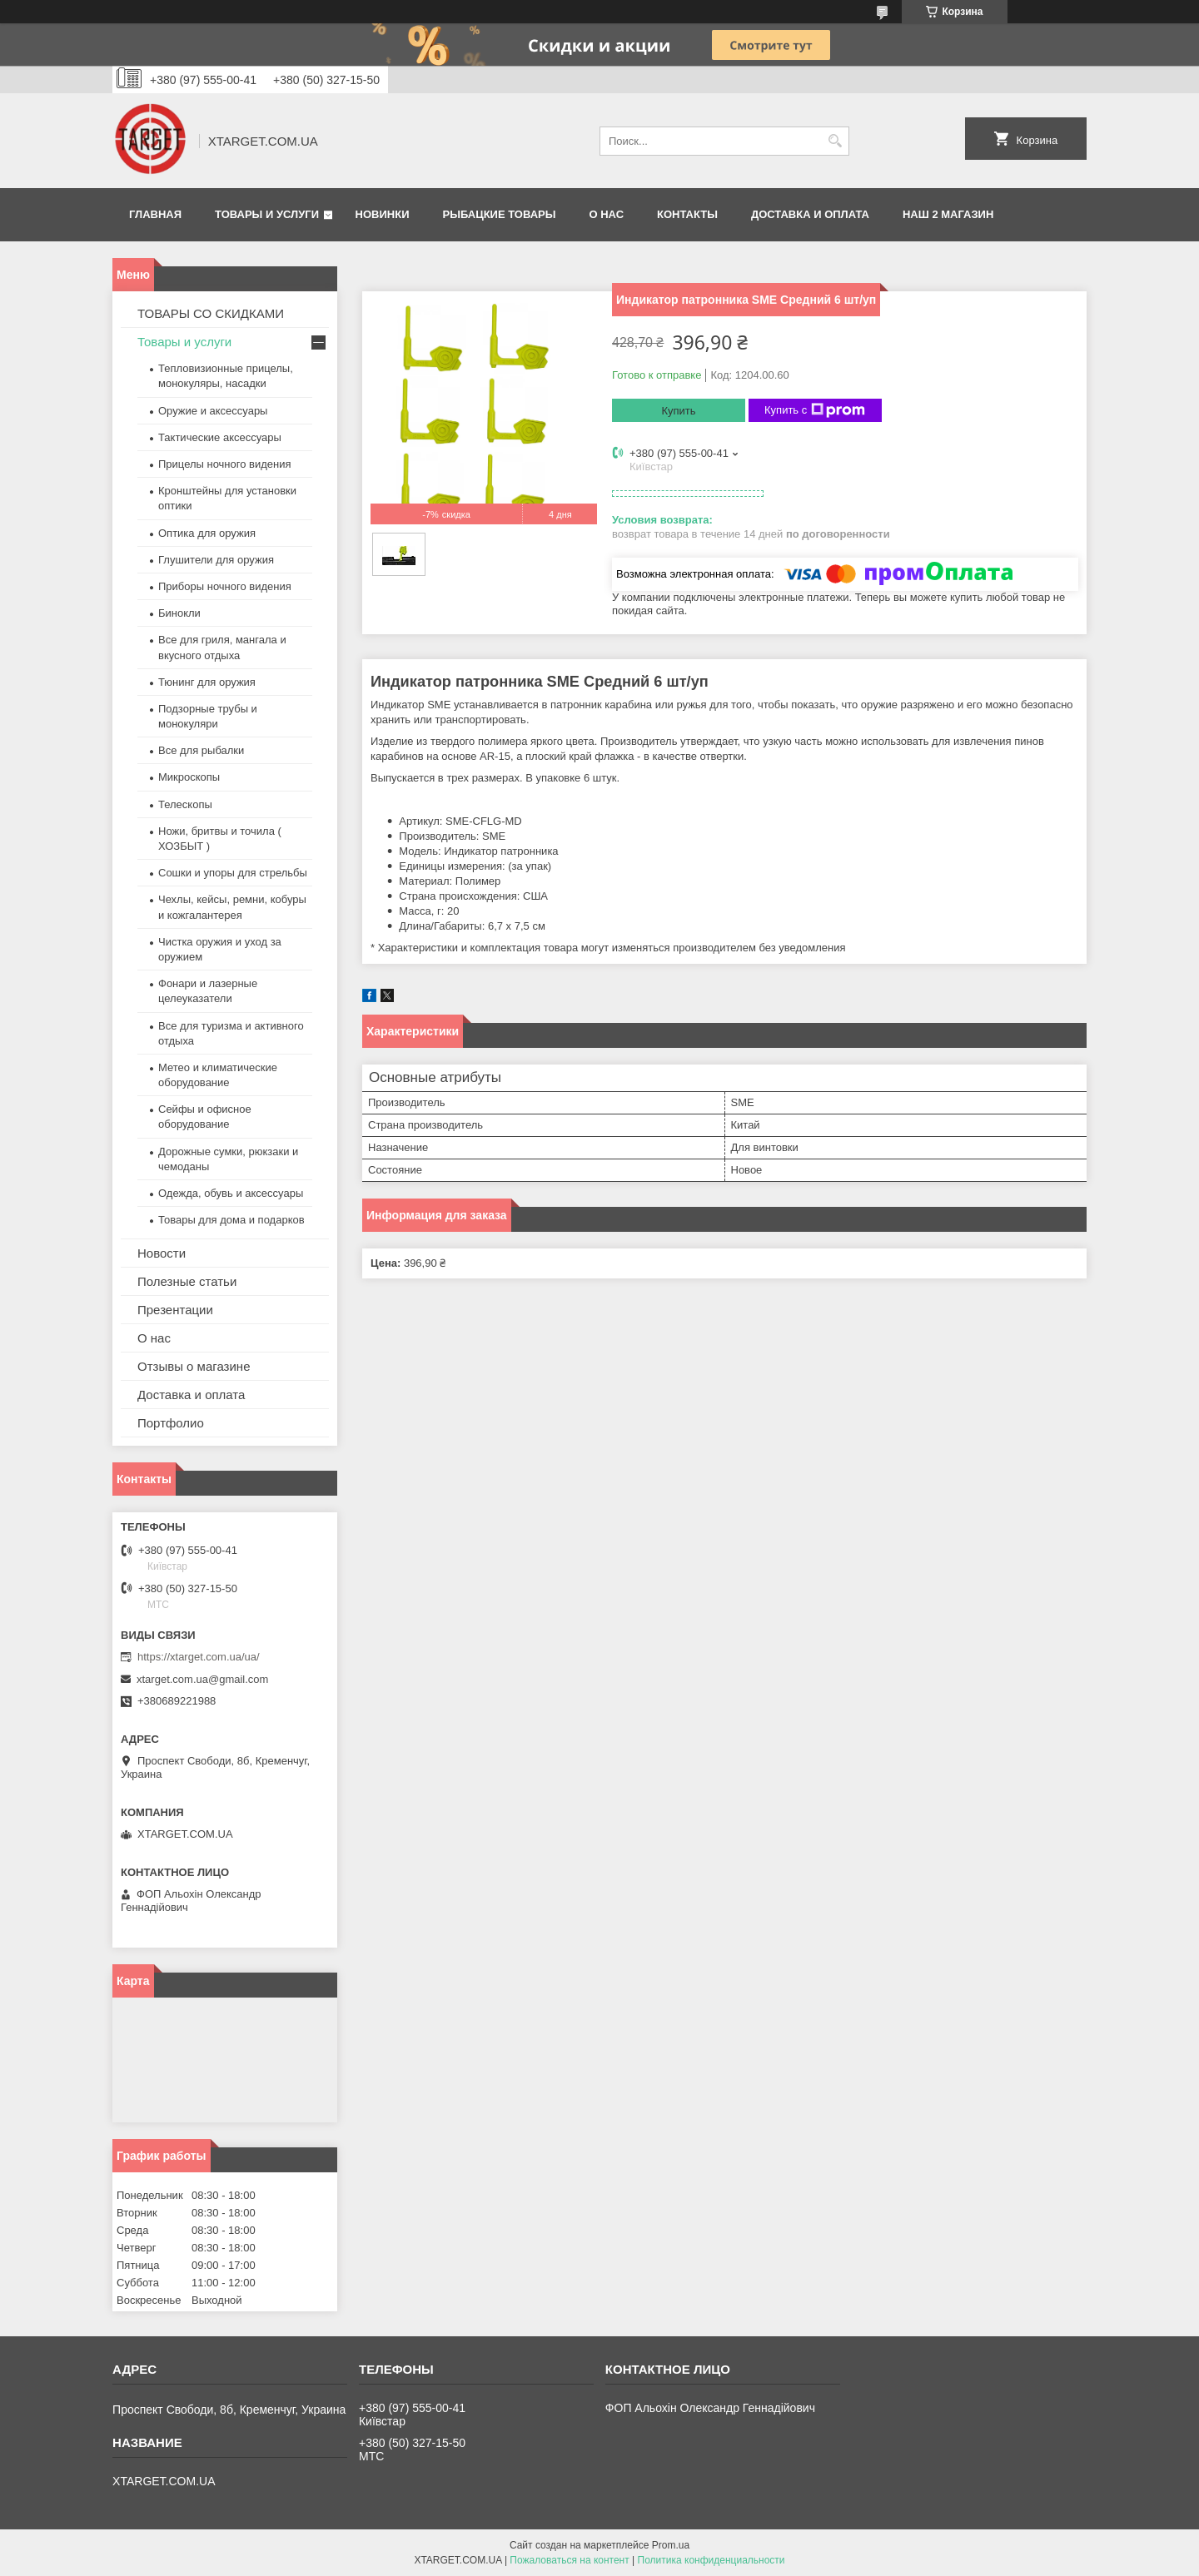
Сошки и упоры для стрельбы (232, 872)
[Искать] (834, 141)
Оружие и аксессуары (212, 411)
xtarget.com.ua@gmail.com (202, 1679)
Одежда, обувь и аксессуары (230, 1193)
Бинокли (179, 613)
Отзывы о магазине (193, 1366)
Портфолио (170, 1423)
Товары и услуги (267, 214)
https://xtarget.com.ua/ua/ (198, 1656)
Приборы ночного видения (224, 586)
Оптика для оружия (207, 533)
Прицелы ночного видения (224, 464)
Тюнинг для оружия (207, 682)
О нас (606, 214)
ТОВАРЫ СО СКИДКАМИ (210, 313)
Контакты (687, 214)
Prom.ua (670, 2545)
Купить (678, 411)
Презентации (175, 1310)
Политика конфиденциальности (711, 2560)
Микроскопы (189, 777)
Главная (155, 214)
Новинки (383, 214)
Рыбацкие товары (499, 214)
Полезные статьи (186, 1281)
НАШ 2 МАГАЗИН (948, 214)
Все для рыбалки (201, 750)
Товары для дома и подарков (231, 1220)
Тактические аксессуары (219, 437)
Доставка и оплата (810, 214)
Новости (161, 1253)
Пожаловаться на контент (569, 2560)
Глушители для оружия (216, 559)
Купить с (814, 410)
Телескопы (185, 804)
